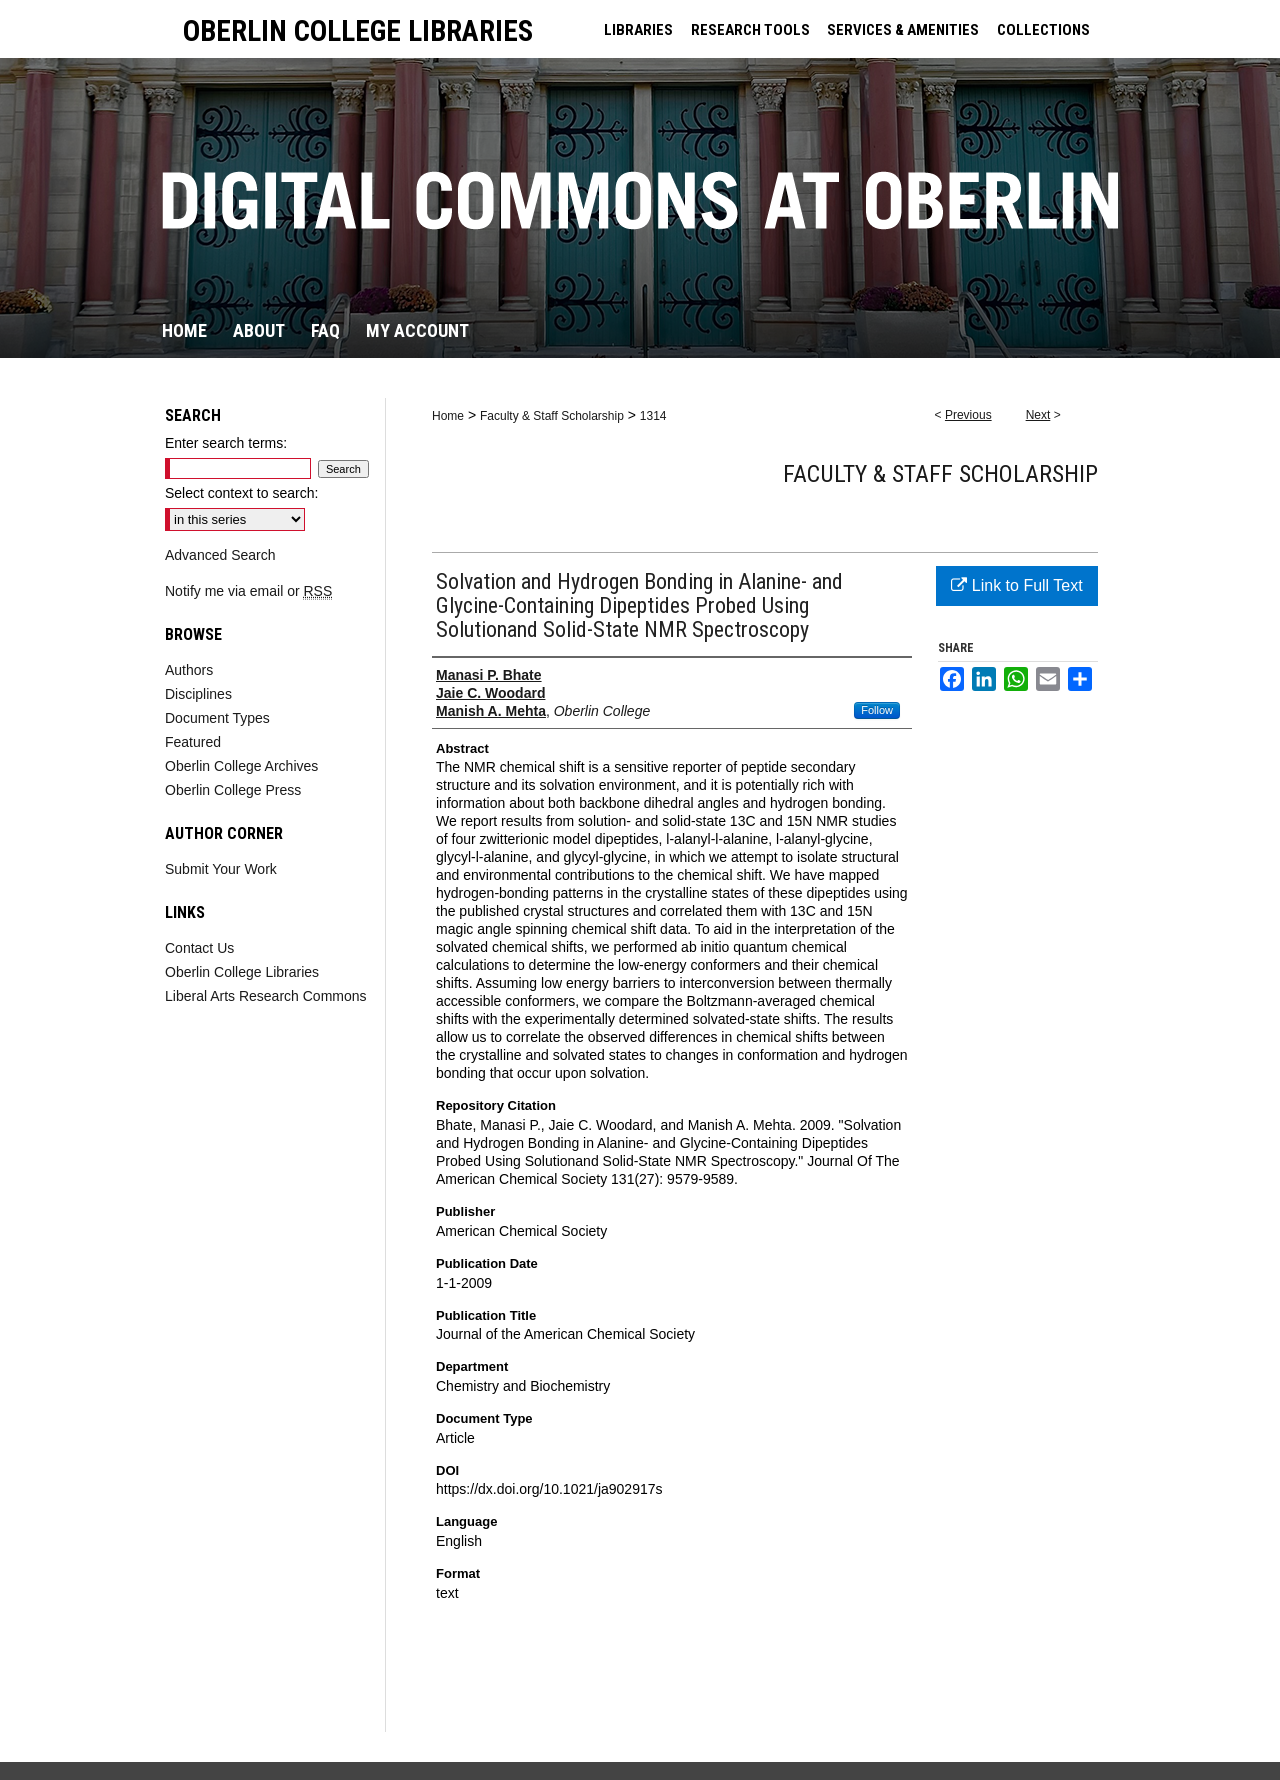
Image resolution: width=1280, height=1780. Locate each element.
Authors (189, 670)
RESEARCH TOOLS (750, 30)
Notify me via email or (248, 591)
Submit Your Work (221, 869)
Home (448, 416)
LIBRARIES (638, 30)
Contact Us (199, 948)
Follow (877, 710)
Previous (968, 415)
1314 (653, 416)
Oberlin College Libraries (242, 972)
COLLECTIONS (1043, 30)
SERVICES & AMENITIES (903, 30)
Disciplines (198, 694)
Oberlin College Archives (241, 766)
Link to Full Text (1016, 585)
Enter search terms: (226, 443)
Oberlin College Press (233, 790)
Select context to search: (241, 493)
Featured (193, 742)
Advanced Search (220, 555)
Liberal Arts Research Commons (266, 996)
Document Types (217, 718)
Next (1038, 415)
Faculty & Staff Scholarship (552, 416)
